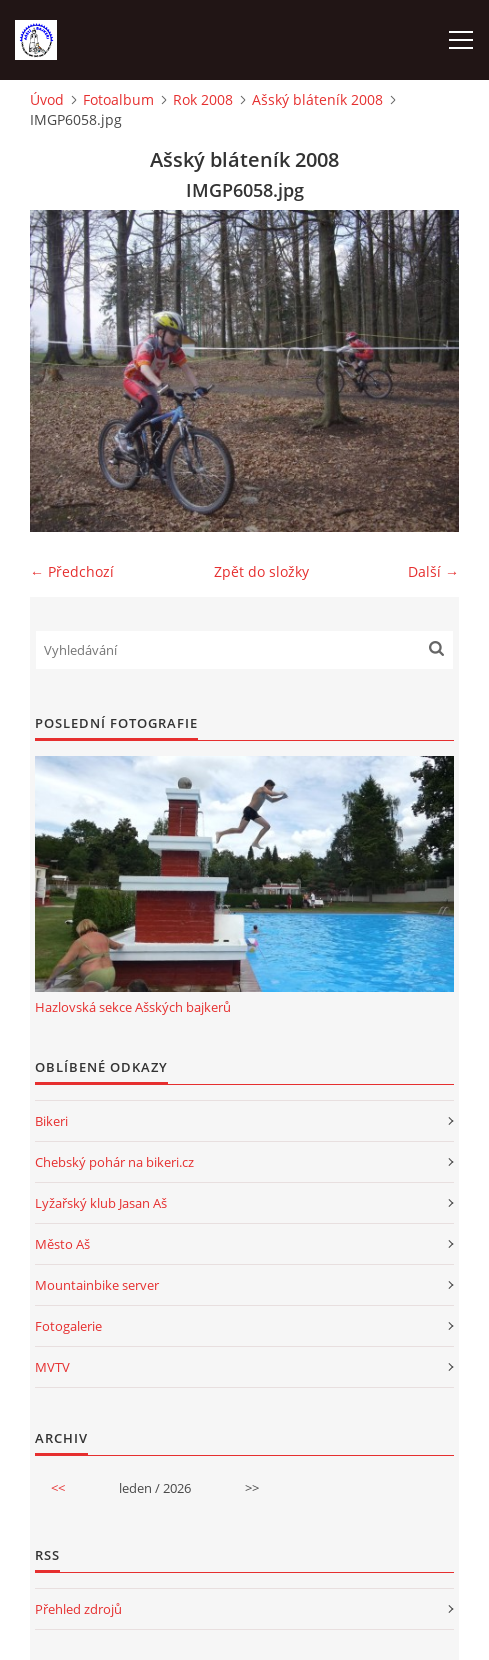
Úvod (47, 99)
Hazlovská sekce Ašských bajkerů (133, 1007)
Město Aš (62, 1244)
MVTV (52, 1367)
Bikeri (51, 1121)
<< (58, 1488)
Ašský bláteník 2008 (317, 99)
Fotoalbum (118, 99)
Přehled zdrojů (78, 1609)
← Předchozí (72, 571)
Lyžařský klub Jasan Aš (101, 1203)
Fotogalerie (68, 1326)
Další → (433, 571)
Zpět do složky (261, 571)
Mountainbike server (97, 1285)
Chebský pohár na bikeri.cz (114, 1162)
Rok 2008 (203, 99)
